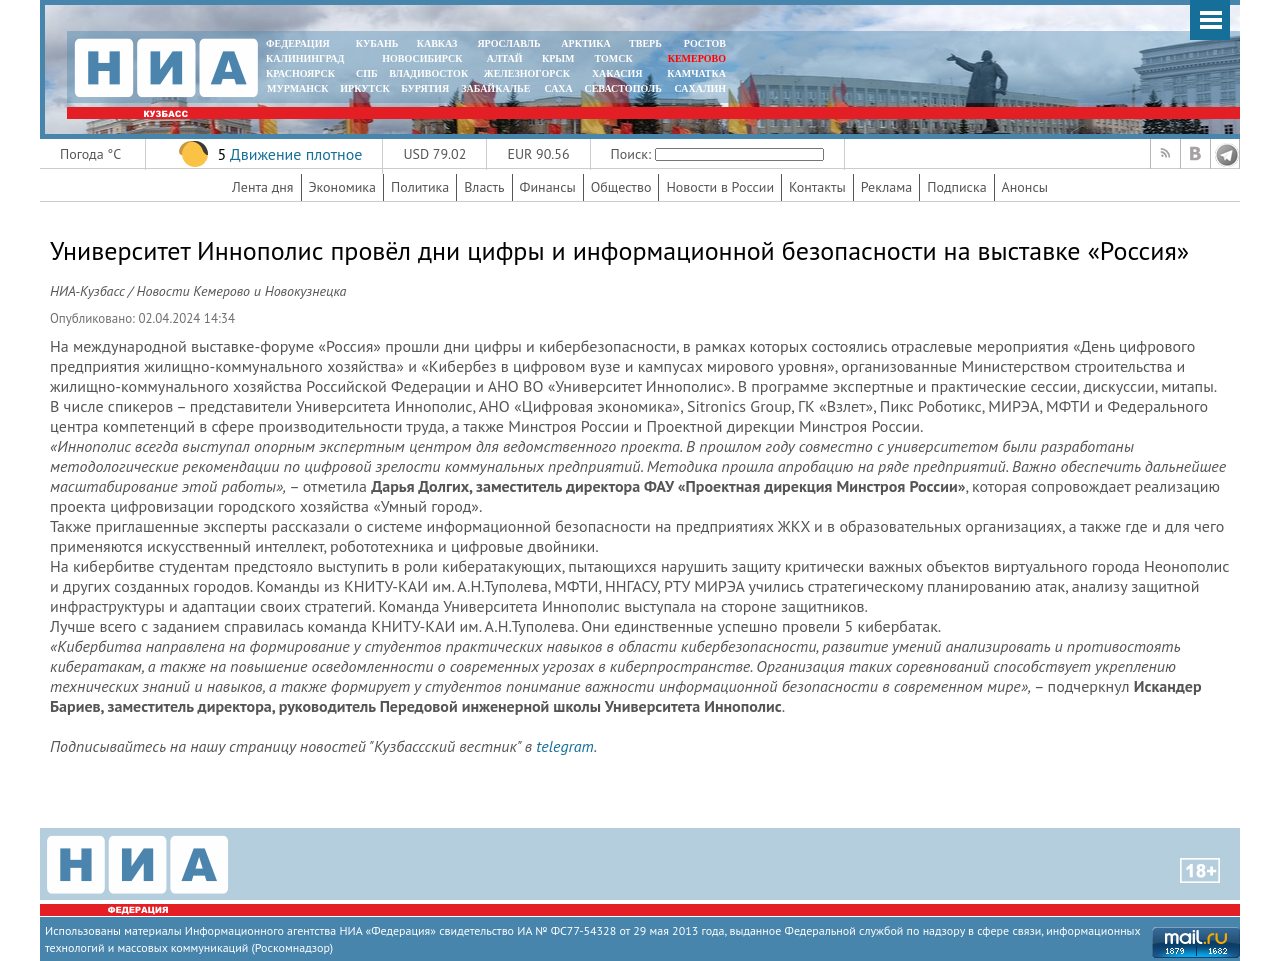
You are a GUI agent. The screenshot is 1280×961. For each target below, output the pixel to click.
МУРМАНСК (298, 88)
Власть (484, 187)
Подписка (956, 187)
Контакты (817, 187)
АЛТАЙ (505, 58)
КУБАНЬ (377, 43)
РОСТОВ (705, 43)
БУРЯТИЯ (425, 88)
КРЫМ (558, 58)
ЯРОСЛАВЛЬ (508, 43)
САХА (558, 88)
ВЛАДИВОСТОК (428, 73)
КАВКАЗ (437, 43)
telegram (564, 746)
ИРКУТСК (364, 88)
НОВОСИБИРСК (422, 58)
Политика (420, 187)
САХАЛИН (700, 88)
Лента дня (262, 187)
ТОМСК (616, 58)
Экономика (343, 187)
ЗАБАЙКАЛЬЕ (497, 88)
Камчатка (695, 73)
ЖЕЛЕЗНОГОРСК (527, 73)
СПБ (367, 73)
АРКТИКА (586, 43)
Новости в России (720, 187)
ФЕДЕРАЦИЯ (298, 43)
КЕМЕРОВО (697, 58)
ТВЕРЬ (645, 43)
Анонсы (1025, 187)
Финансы (548, 187)
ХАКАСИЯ (615, 73)
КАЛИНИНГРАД (305, 58)
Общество (621, 187)
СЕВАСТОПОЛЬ (622, 88)
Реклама (887, 187)
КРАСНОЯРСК (300, 73)
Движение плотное (296, 154)
